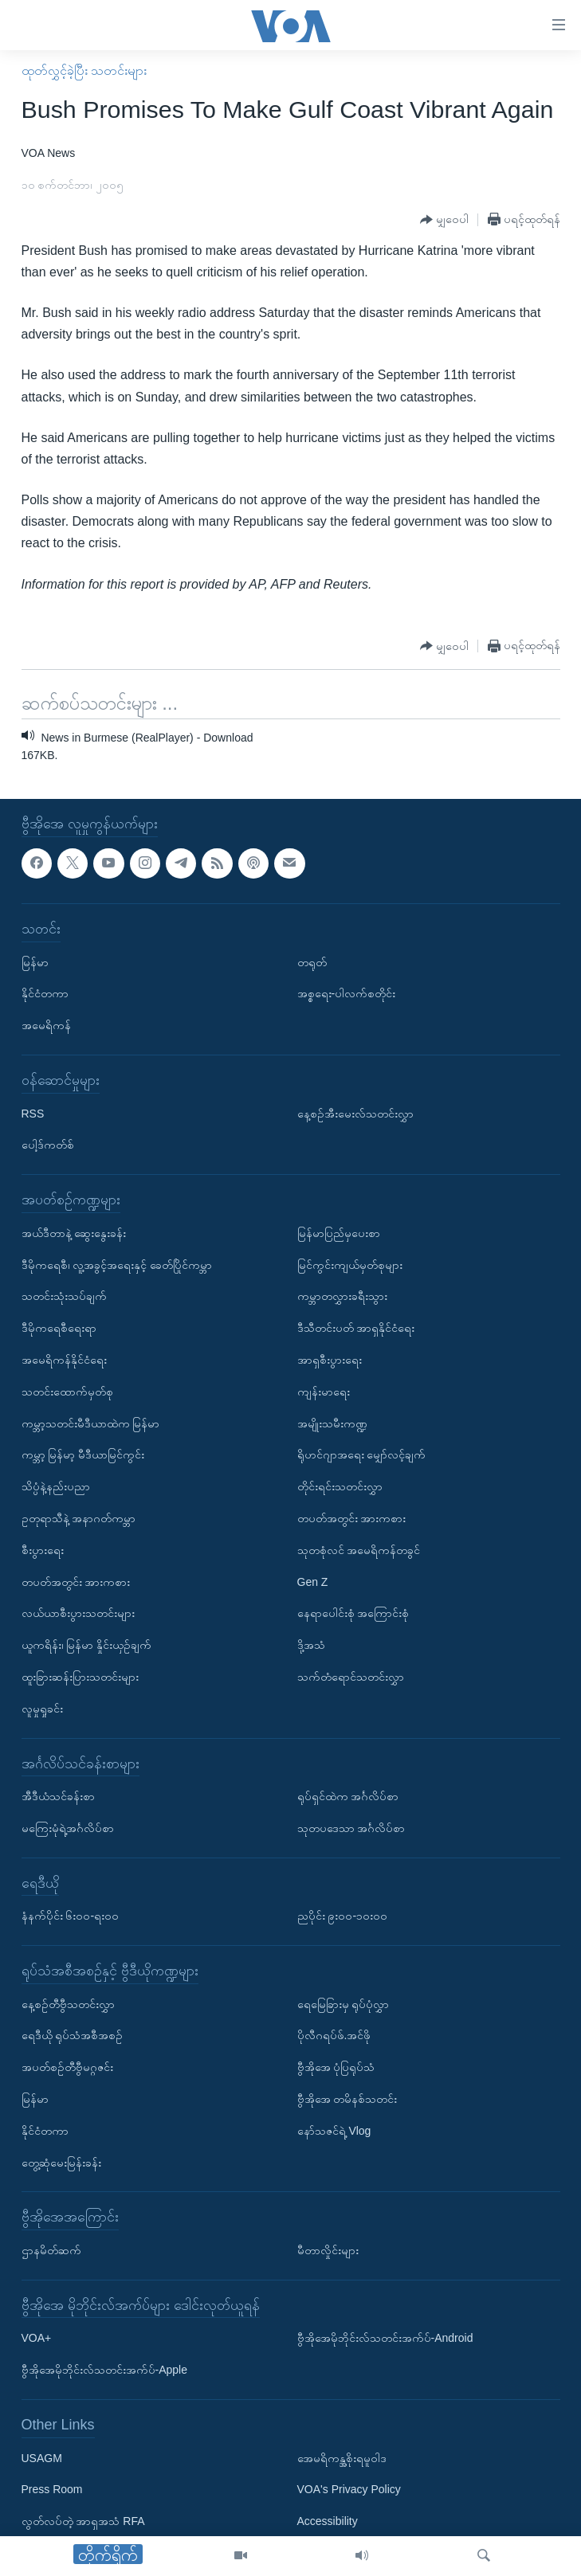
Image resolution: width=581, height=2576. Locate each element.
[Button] (444, 220)
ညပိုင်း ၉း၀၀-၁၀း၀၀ (342, 1915)
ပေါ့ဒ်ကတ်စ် (48, 1144)
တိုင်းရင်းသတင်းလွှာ (340, 1486)
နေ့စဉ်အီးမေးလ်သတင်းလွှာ (355, 1112)
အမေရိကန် (46, 1025)
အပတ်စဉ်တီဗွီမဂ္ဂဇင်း (67, 2067)
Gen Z (312, 1581)
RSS (33, 1112)
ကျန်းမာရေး (323, 1390)
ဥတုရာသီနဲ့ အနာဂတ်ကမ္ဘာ (79, 1518)
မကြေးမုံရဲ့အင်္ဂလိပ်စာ (68, 1828)
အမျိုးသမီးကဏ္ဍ (332, 1422)
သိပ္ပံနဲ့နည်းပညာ (56, 1486)
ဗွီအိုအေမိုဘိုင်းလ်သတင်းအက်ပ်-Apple (104, 2369)
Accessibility (327, 2521)
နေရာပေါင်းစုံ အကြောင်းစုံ (353, 1613)
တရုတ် (312, 961)
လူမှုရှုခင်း (42, 1707)
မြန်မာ (35, 961)
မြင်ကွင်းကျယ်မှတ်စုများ (349, 1264)
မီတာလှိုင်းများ (328, 2250)
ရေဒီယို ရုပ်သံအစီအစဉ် (73, 2035)
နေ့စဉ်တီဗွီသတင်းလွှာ (68, 2003)
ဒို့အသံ (311, 1644)
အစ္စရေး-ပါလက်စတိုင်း (346, 993)
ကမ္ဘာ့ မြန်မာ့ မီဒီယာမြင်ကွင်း (83, 1454)
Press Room (52, 2489)
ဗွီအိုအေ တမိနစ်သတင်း (347, 2099)
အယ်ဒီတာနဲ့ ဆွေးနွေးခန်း (74, 1232)
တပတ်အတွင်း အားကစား (76, 1581)
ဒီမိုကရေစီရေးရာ (59, 1327)
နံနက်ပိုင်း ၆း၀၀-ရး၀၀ (71, 1915)
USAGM (42, 2457)
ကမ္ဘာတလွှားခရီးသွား (342, 1296)
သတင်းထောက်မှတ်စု (67, 1390)
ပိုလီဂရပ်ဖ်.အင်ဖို (334, 2035)
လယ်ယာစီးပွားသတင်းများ (78, 1613)
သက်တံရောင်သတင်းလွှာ (350, 1676)
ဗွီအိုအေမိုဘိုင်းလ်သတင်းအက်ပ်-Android (385, 2337)
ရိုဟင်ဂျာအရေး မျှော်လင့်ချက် (361, 1454)
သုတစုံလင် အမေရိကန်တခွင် (359, 1549)
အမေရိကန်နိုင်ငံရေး (64, 1359)
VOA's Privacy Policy (349, 2489)
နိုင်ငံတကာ (45, 993)
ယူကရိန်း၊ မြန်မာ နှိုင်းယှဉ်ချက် (87, 1644)
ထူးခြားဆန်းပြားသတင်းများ (80, 1676)
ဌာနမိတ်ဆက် (51, 2250)
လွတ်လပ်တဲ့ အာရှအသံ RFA (83, 2521)
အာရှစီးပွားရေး (329, 1359)
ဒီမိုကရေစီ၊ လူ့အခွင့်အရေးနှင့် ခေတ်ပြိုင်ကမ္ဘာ (117, 1264)
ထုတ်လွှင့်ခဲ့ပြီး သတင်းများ (84, 70)
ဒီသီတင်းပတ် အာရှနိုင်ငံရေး (356, 1327)
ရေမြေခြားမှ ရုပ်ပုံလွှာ (343, 2003)
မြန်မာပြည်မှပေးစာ (338, 1232)
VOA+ (37, 2337)
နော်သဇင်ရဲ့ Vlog (334, 2130)
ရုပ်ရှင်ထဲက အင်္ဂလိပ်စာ (348, 1796)
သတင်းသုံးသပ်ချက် (64, 1296)
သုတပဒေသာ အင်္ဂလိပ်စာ (351, 1828)
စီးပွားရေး (43, 1549)
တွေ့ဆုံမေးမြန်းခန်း (61, 2161)
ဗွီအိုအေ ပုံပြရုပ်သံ (336, 2067)
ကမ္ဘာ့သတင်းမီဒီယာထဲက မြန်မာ (91, 1422)
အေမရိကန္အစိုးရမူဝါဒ (342, 2457)
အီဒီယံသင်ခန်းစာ (58, 1796)
